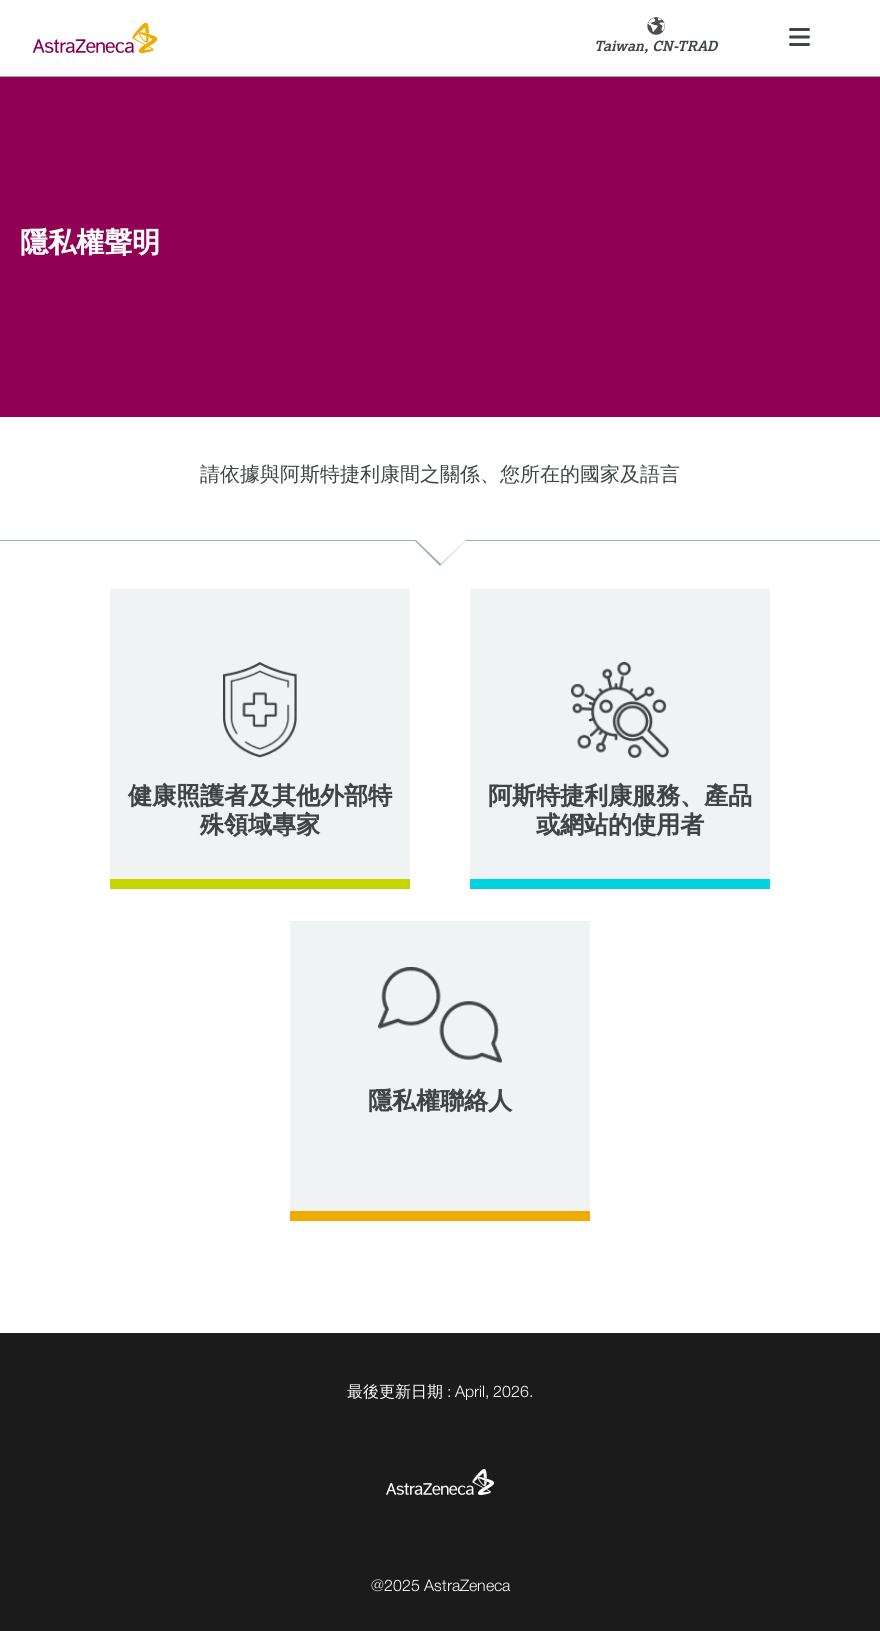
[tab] (260, 739)
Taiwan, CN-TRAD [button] (655, 46)
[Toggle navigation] (799, 38)
